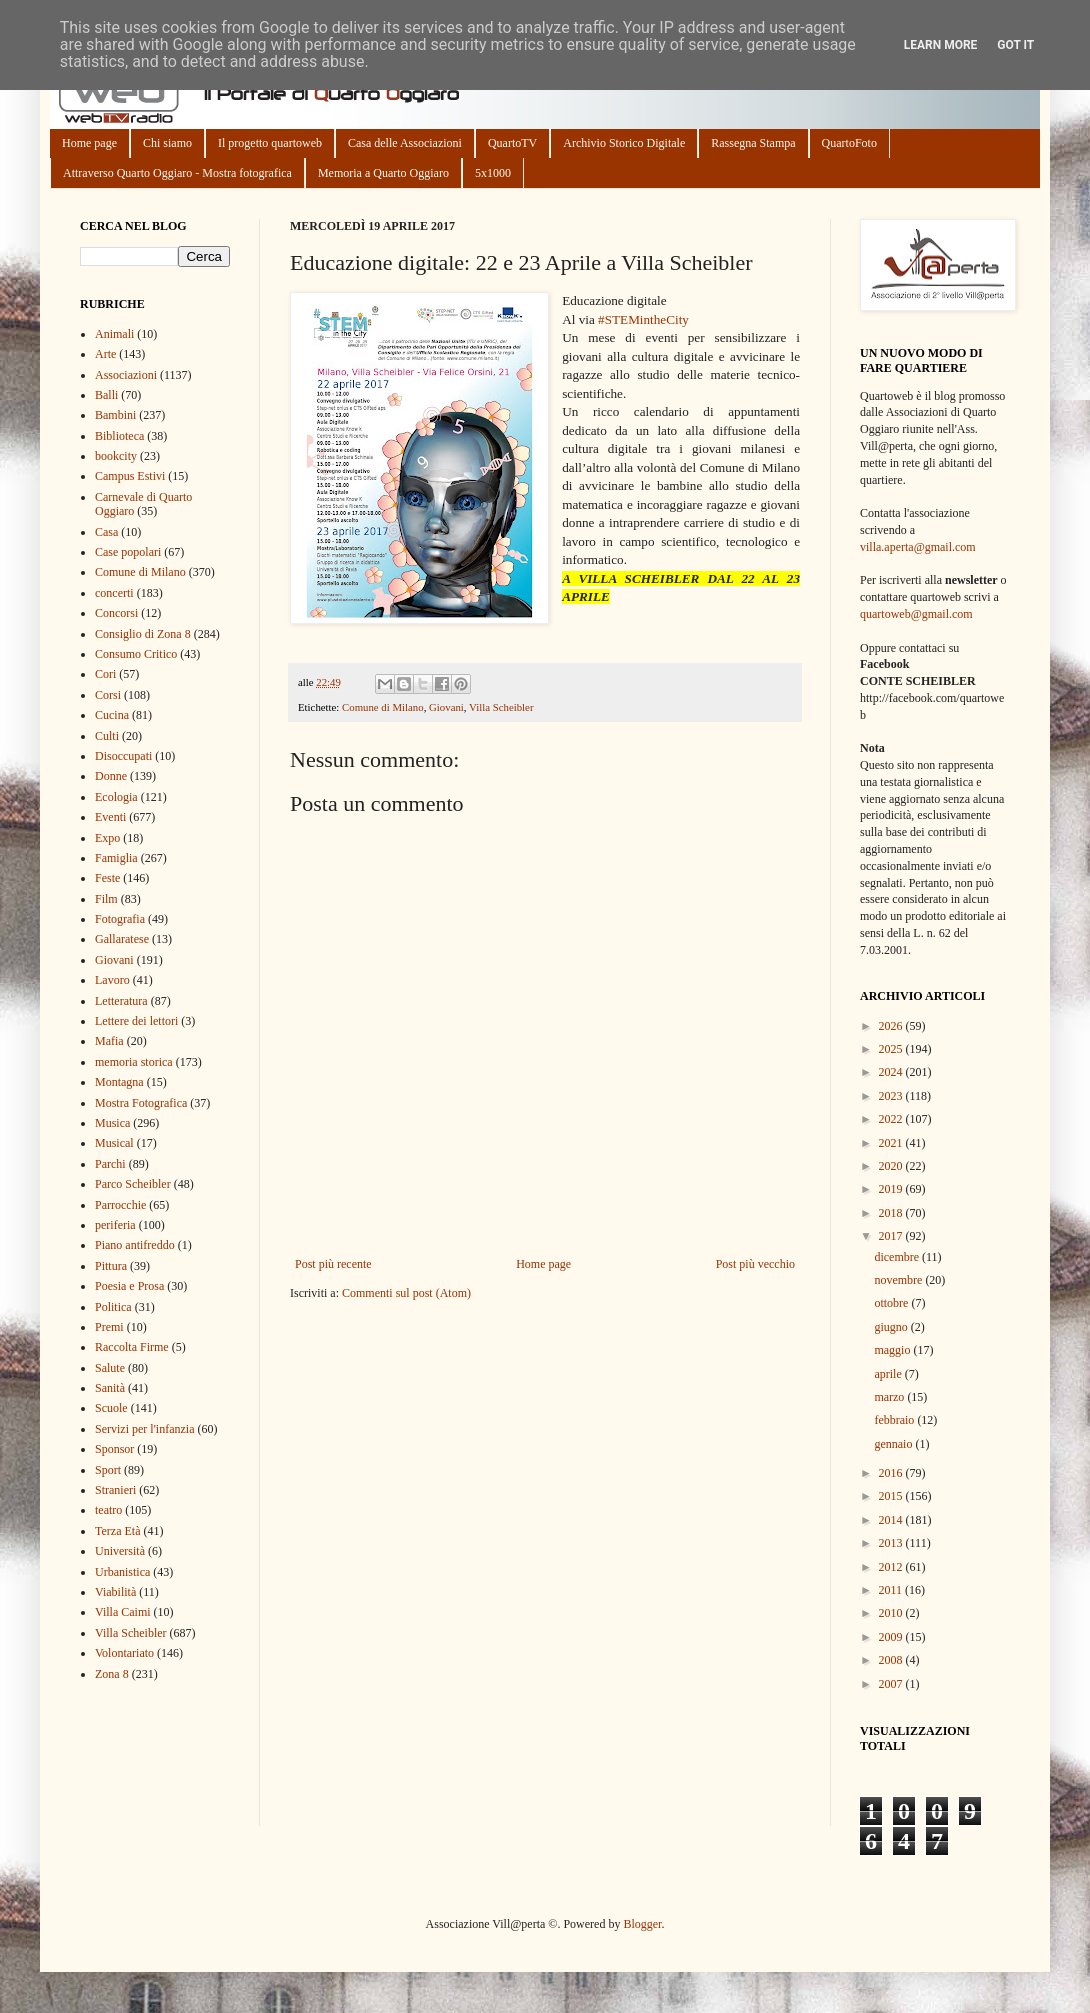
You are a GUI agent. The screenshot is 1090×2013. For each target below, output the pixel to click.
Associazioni (126, 375)
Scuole (111, 1408)
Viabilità (115, 1592)
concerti (114, 593)
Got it (1015, 45)
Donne (111, 776)
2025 (892, 1049)
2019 (892, 1189)
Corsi (108, 695)
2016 (892, 1473)
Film (106, 899)
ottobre (892, 1303)
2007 (892, 1684)
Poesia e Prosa (129, 1286)
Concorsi (116, 613)
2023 (892, 1096)
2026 (892, 1026)
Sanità (110, 1388)
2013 (892, 1543)
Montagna (119, 1082)
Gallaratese (122, 939)
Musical (114, 1143)
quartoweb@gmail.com (916, 614)
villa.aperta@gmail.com (918, 547)
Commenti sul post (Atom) (406, 1293)
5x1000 (493, 173)
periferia (115, 1225)
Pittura (111, 1266)
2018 (892, 1213)
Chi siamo (167, 143)
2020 (892, 1166)
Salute (110, 1368)
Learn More (941, 45)
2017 (892, 1236)
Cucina (112, 715)
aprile (889, 1374)
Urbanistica (122, 1572)
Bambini (115, 415)
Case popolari (128, 552)
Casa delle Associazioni (405, 143)
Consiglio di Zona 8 (143, 634)
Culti (107, 736)
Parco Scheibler (133, 1184)
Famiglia (116, 858)
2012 (892, 1567)
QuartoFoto (849, 143)
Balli (106, 395)
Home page (89, 143)
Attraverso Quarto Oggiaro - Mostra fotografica (177, 173)
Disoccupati (123, 756)
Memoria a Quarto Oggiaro (383, 173)
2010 (892, 1613)
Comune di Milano (383, 707)
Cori (105, 674)
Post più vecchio (755, 1264)
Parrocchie (120, 1205)
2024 (892, 1072)
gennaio (894, 1444)
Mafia (109, 1041)
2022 (892, 1119)
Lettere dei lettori (136, 1021)
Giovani (446, 707)
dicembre (898, 1257)
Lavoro (112, 980)
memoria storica (134, 1062)
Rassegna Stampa (753, 143)
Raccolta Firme (132, 1347)
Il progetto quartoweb (270, 143)
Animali (114, 334)
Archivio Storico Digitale (624, 143)
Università (120, 1551)
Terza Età (117, 1531)
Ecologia (116, 797)
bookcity (116, 456)
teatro (108, 1510)
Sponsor (114, 1449)
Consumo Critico (136, 654)
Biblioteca (119, 436)
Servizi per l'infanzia (144, 1429)
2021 (892, 1143)
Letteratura (121, 1001)
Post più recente (333, 1264)
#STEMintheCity (643, 319)
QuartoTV (512, 143)
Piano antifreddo (135, 1245)
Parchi (110, 1164)
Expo (107, 838)
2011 (892, 1590)
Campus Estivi (130, 476)
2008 (892, 1660)
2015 (892, 1496)
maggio (893, 1350)
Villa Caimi (123, 1612)
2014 (892, 1520)
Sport (108, 1470)
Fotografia (120, 919)
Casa (106, 532)
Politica (113, 1307)
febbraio (895, 1420)
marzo (890, 1397)
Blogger (642, 1924)
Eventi (110, 817)
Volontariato (124, 1653)
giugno (892, 1327)
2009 (892, 1637)
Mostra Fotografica (141, 1103)
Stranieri (115, 1490)
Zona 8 (112, 1674)
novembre (899, 1280)
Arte (105, 354)
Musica (112, 1123)
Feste (107, 878)
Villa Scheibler (501, 707)
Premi (109, 1327)
